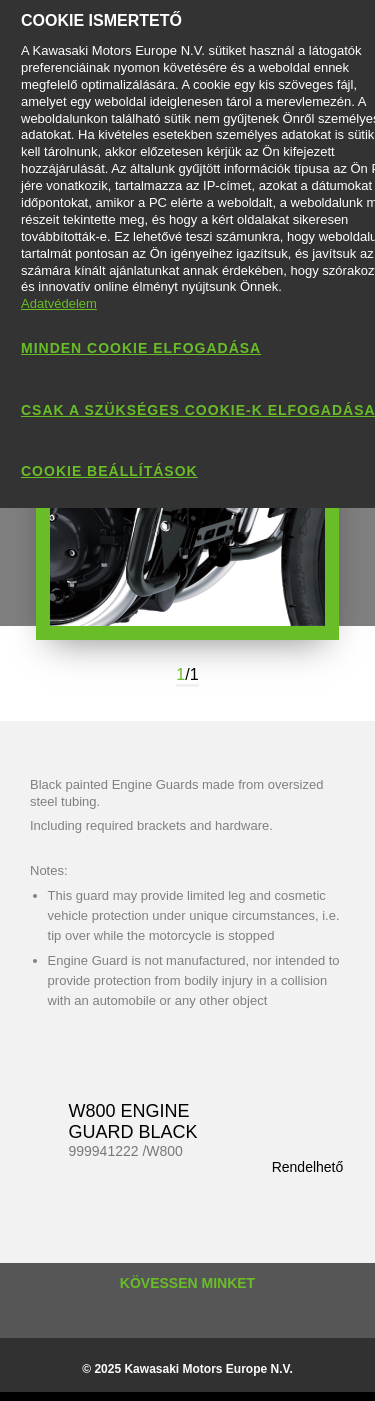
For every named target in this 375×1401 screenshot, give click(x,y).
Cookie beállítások (109, 471)
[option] (187, 511)
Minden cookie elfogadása (141, 348)
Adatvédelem (59, 303)
